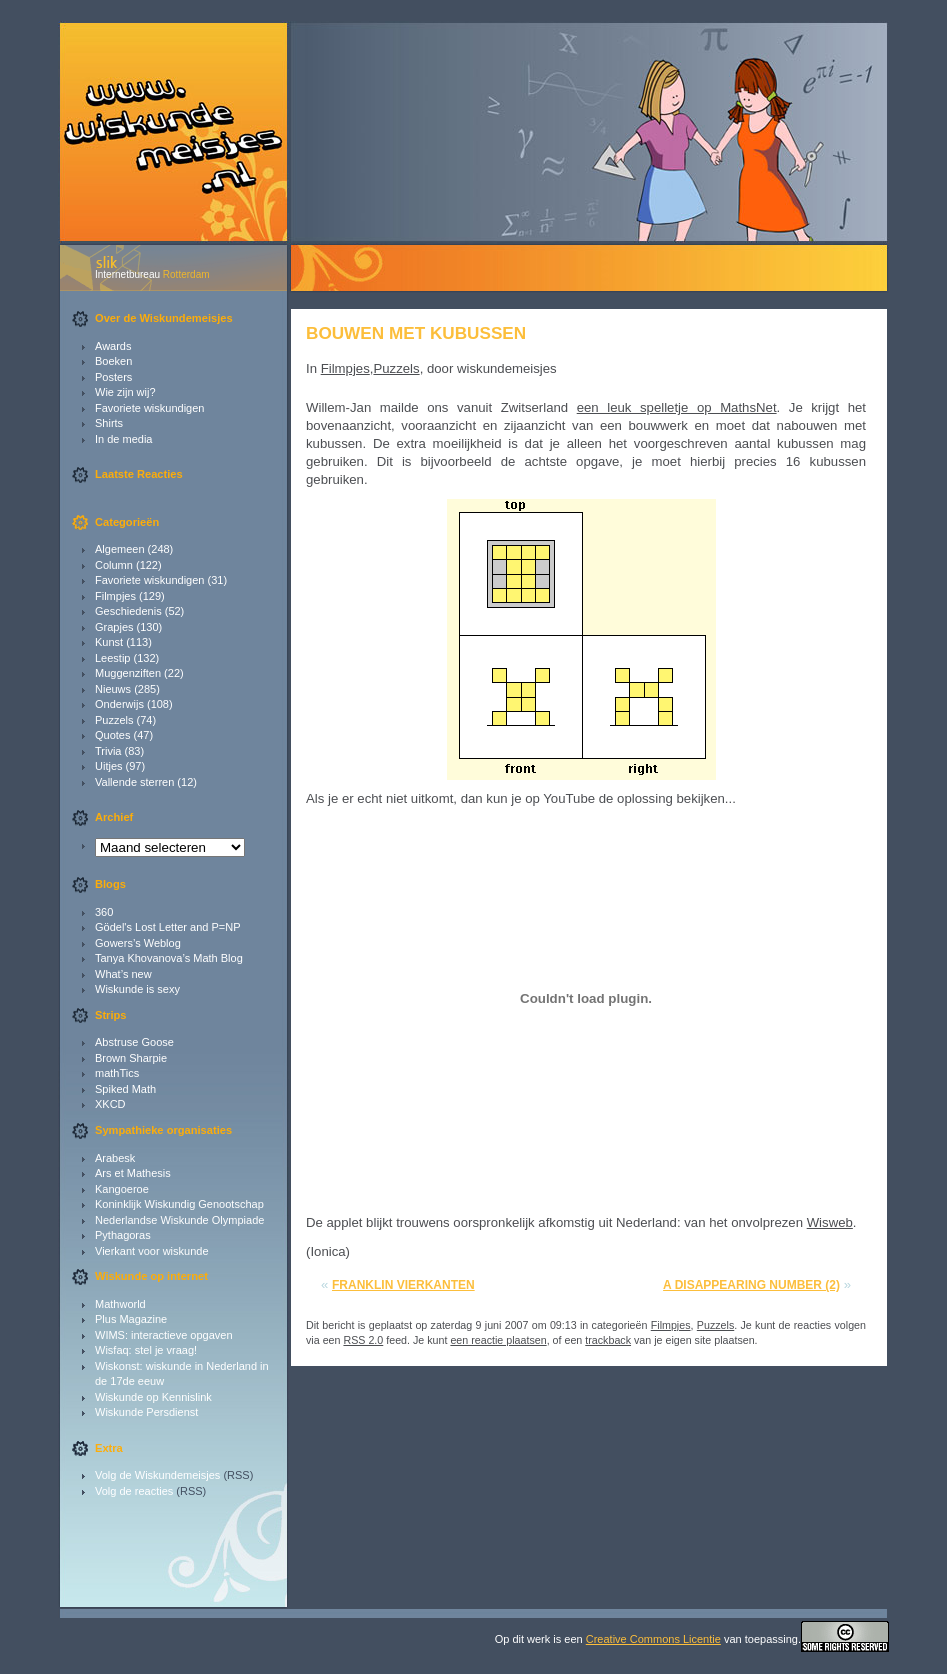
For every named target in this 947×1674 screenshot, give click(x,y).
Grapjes (114, 627)
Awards (113, 346)
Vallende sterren (134, 782)
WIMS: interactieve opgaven (164, 1335)
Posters (113, 377)
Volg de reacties (134, 1491)
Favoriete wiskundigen (149, 408)
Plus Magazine (131, 1319)
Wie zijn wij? (125, 392)
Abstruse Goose (134, 1042)
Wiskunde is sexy (137, 989)
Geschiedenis (128, 611)
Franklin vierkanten (403, 1285)
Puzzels (114, 720)
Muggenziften (128, 673)
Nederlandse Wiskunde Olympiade (179, 1220)
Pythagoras (123, 1235)
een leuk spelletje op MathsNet (677, 407)
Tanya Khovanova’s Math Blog (169, 958)
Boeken (113, 361)
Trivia (108, 751)
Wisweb (830, 1222)
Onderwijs (119, 704)
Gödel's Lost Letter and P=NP (168, 927)
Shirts (109, 423)
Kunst (109, 642)
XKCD (110, 1104)
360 (104, 912)
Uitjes (109, 766)
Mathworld (120, 1304)
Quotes (112, 735)
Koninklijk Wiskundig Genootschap (179, 1204)
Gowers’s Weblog (138, 943)
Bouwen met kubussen (416, 333)
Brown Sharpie (131, 1058)
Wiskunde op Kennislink (153, 1397)
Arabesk (115, 1158)
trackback (608, 1340)
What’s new (123, 974)
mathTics (117, 1073)
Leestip (112, 658)
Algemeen (120, 549)
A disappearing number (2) (751, 1285)
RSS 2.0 (363, 1340)
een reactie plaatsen (498, 1340)
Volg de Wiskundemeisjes (157, 1475)
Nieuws (113, 689)
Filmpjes (115, 596)
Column (114, 565)
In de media (123, 439)
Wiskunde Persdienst (146, 1412)
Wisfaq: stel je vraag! (146, 1350)
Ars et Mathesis (133, 1173)
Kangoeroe (122, 1189)
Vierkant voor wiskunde (152, 1251)
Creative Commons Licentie (653, 1639)
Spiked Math (125, 1089)
